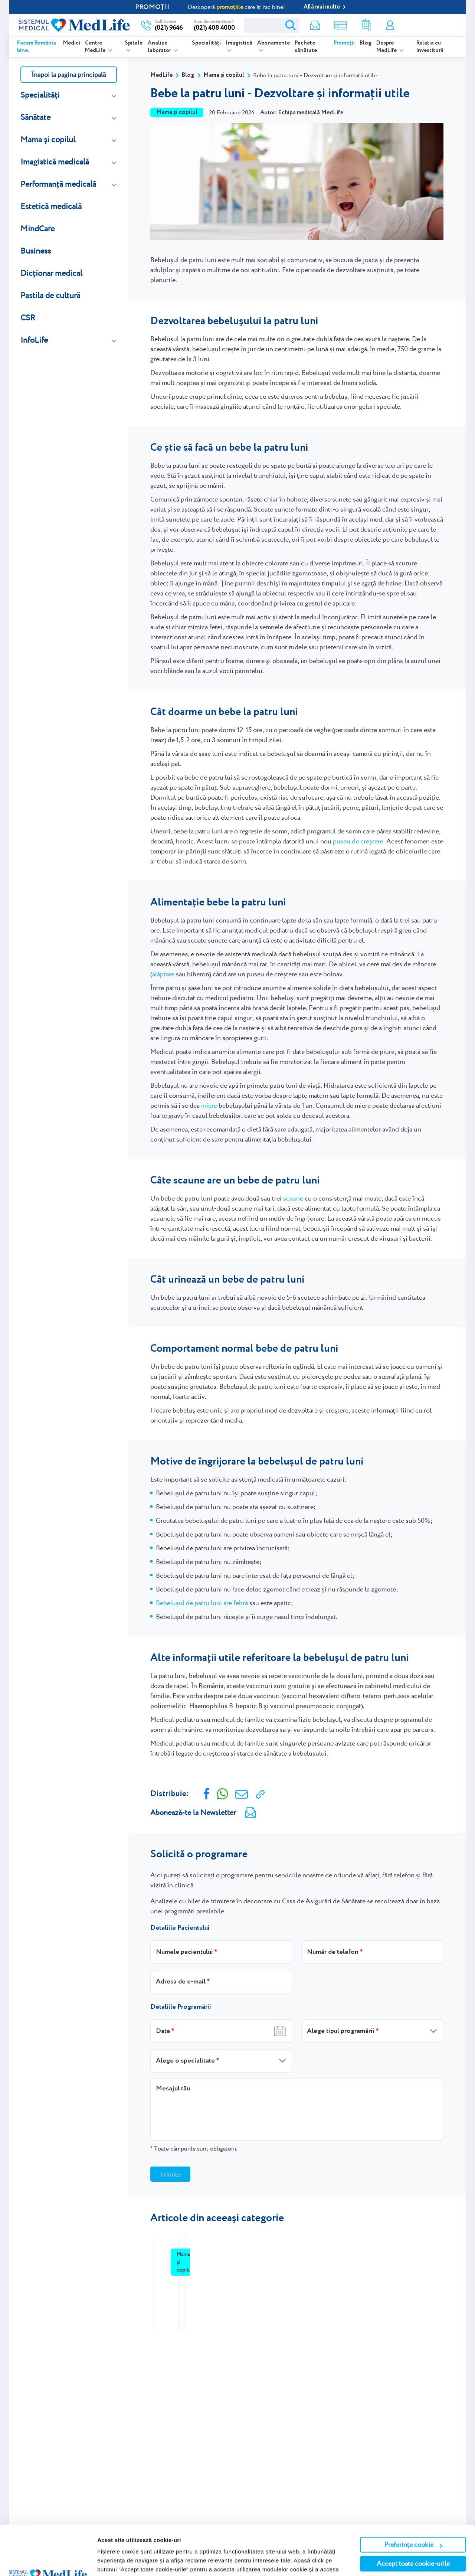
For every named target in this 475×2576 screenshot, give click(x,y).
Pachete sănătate (306, 47)
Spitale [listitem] (133, 43)
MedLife (161, 75)
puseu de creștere (358, 841)
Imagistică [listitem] (239, 43)
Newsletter (315, 25)
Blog (365, 43)
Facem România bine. (36, 47)
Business (35, 251)
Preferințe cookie (413, 2498)
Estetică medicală (51, 206)
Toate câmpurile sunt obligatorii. (193, 2148)
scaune (293, 1198)
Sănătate (35, 117)
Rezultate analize (366, 25)
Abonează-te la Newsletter (193, 1812)
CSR (27, 318)
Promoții (344, 43)
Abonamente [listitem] (273, 43)
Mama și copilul (47, 139)
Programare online (429, 25)
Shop (340, 25)
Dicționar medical (51, 273)
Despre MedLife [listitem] (387, 47)
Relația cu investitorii (429, 47)
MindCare (37, 228)
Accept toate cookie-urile (413, 2517)
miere (209, 1105)
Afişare (107, 2561)
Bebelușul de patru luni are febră (202, 1603)
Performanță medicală (58, 184)
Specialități (206, 43)
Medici (71, 43)
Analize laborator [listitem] (160, 47)
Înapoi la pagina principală (69, 74)
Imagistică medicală (54, 162)
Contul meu (390, 25)
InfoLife (34, 340)
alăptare (163, 974)
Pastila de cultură (50, 295)
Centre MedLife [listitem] (96, 47)
